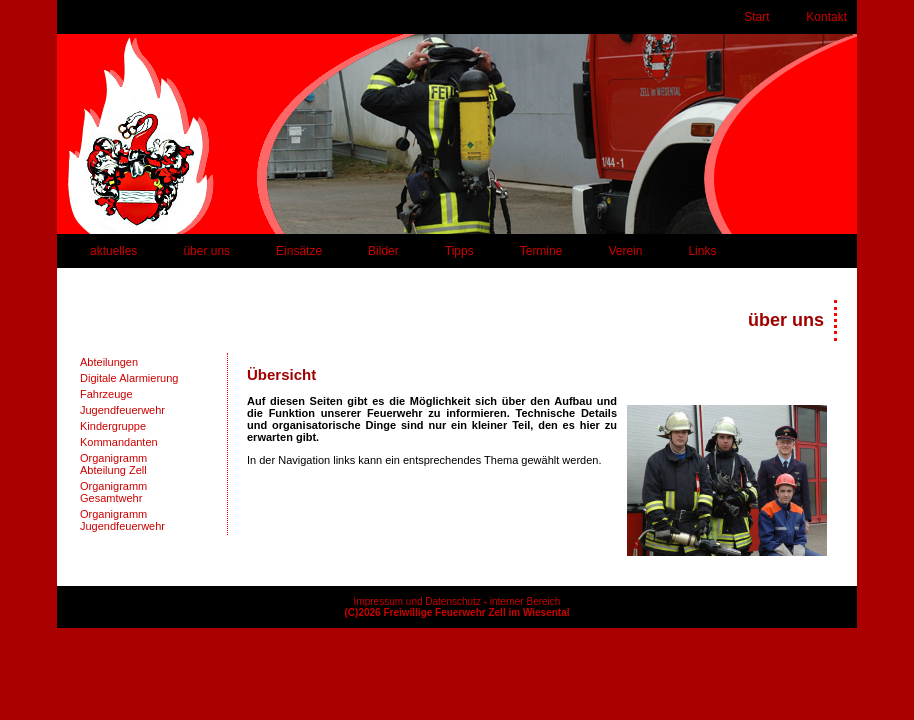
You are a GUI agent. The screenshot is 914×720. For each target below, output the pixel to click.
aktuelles (113, 251)
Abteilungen (109, 362)
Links (702, 251)
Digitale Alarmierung (129, 378)
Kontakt (826, 17)
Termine (541, 251)
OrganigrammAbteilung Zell (113, 464)
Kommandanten (119, 442)
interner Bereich (525, 601)
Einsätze (299, 251)
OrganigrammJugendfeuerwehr (122, 520)
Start (756, 17)
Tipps (459, 251)
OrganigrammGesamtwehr (113, 492)
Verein (625, 251)
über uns (206, 251)
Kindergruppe (113, 426)
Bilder (383, 251)
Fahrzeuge (106, 394)
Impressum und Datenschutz (417, 601)
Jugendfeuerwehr (122, 410)
